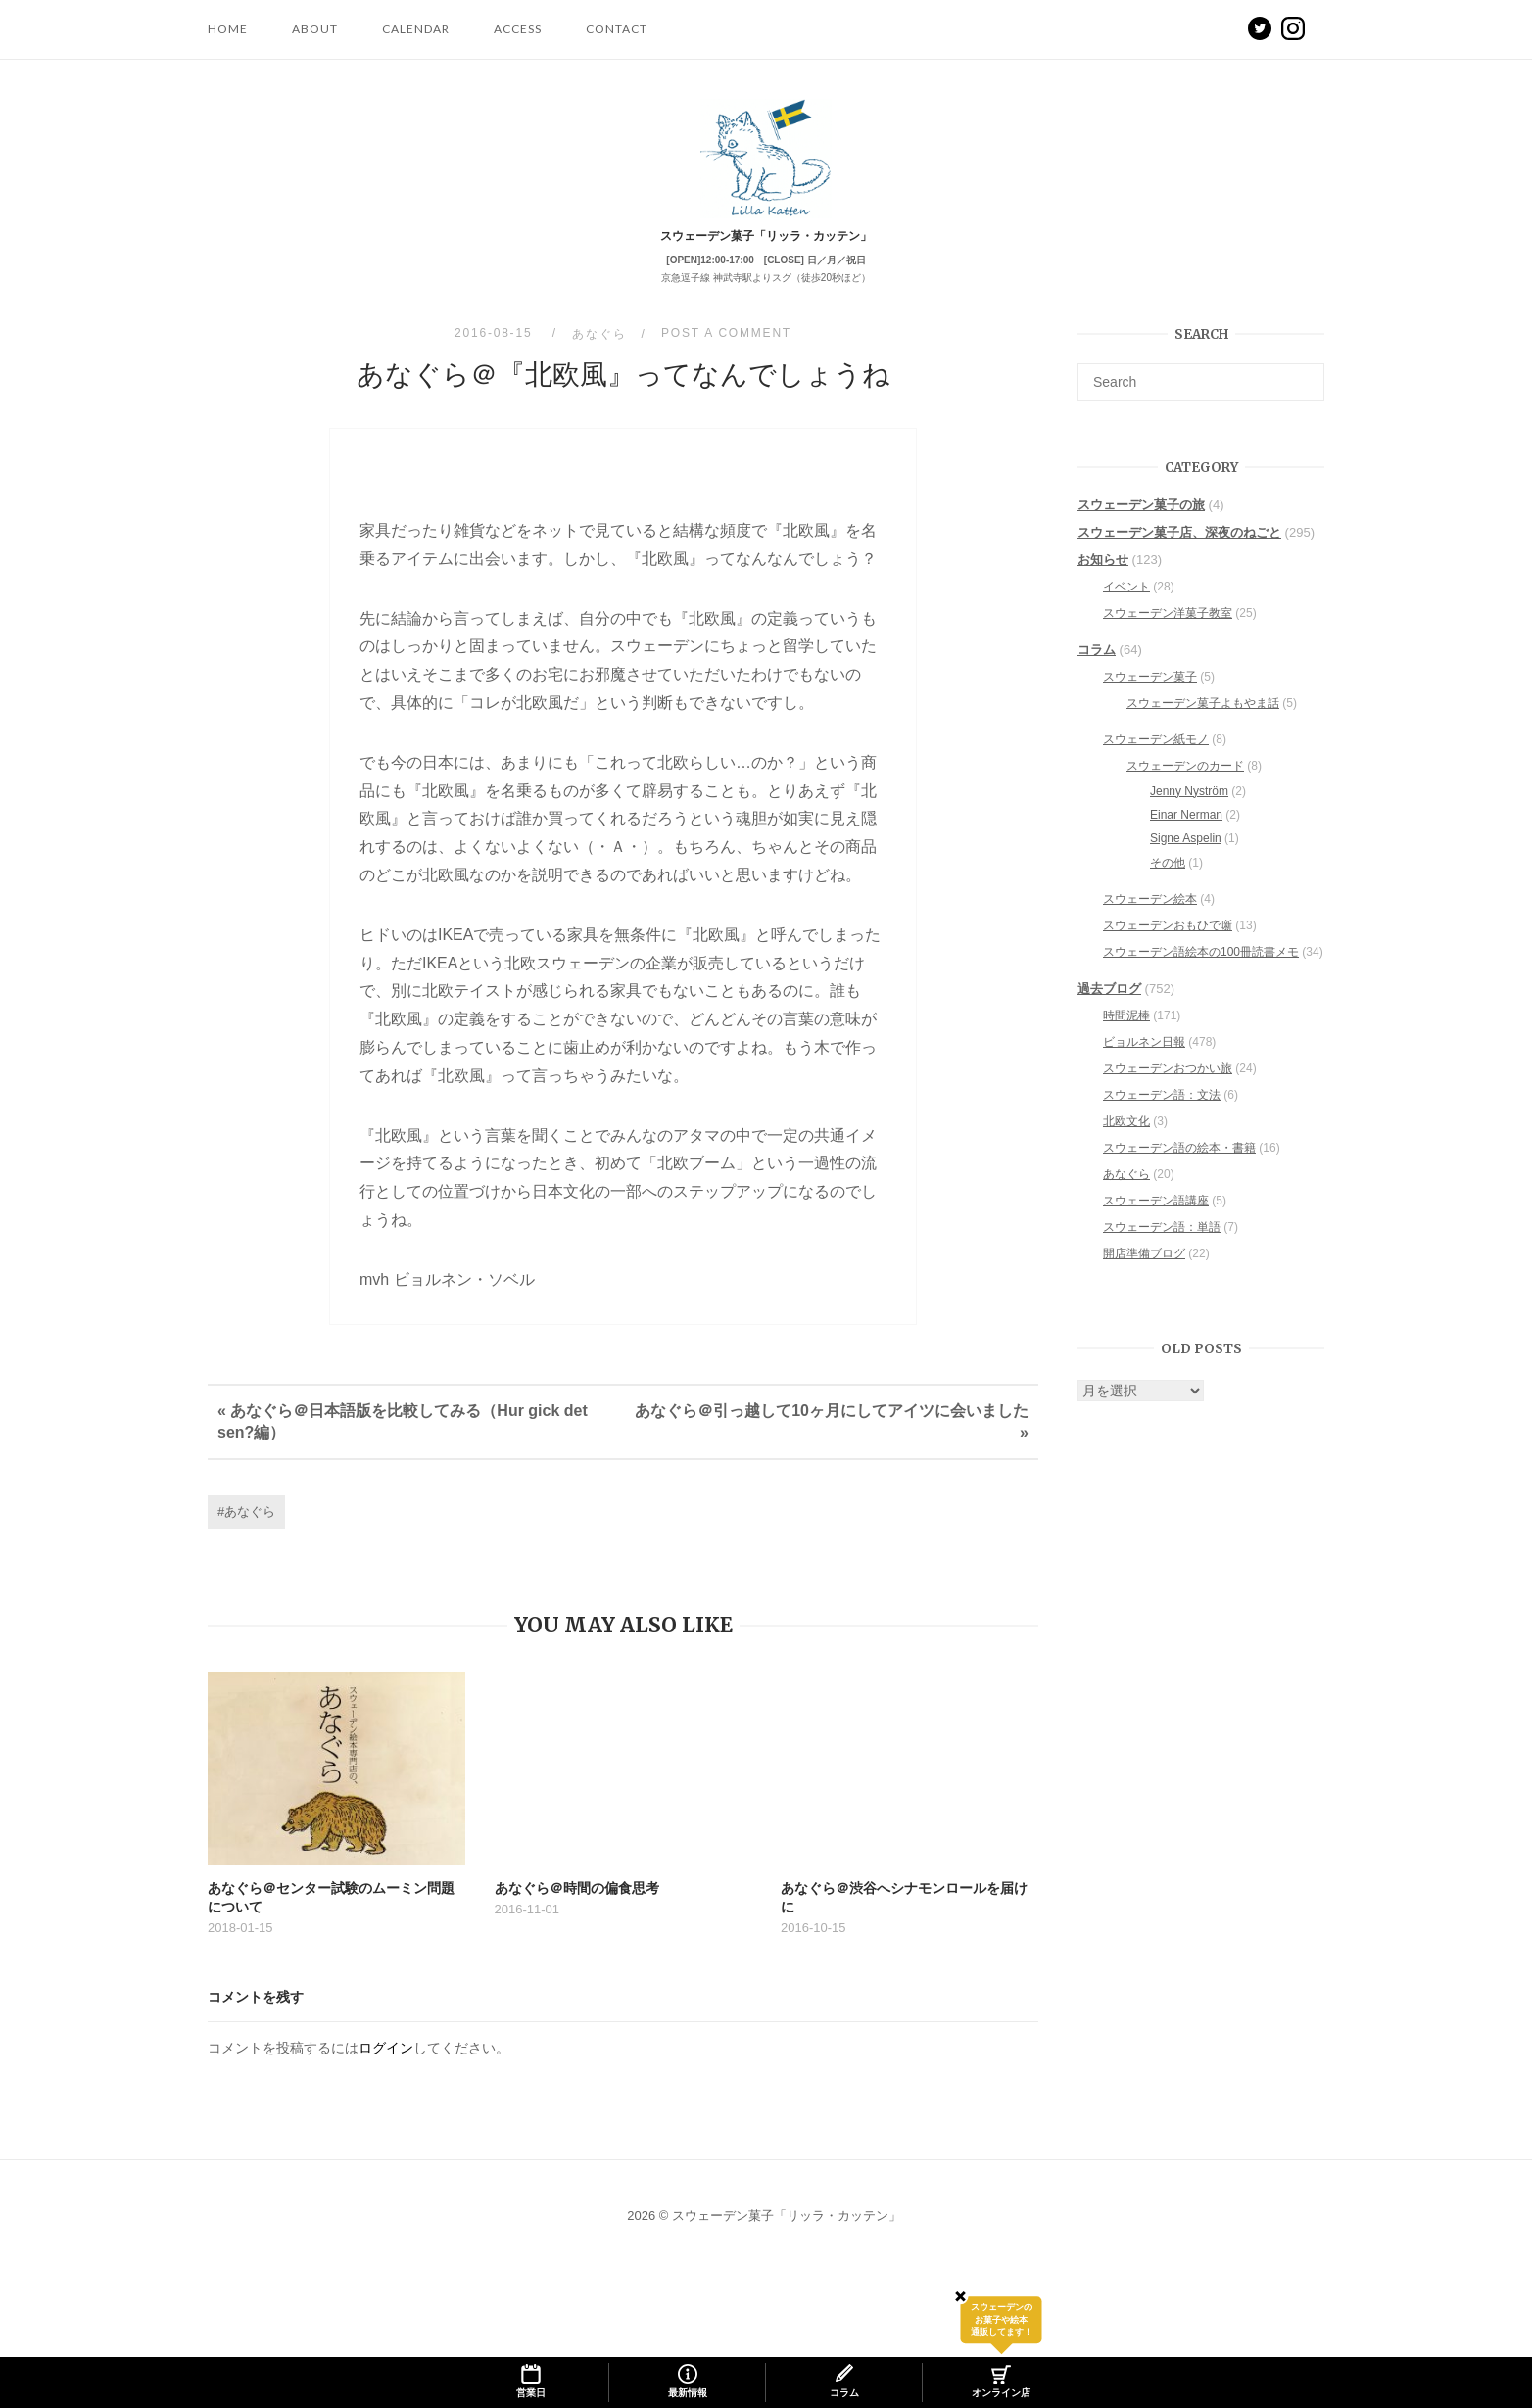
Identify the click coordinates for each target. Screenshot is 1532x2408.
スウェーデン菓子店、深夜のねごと (1179, 552)
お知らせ (1102, 580)
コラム (1096, 670)
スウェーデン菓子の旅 (1141, 525)
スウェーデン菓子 (1150, 697)
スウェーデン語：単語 (1162, 1247)
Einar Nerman (1186, 835)
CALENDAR (416, 29)
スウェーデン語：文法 (1162, 1115)
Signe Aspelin (1185, 859)
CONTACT (616, 29)
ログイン (386, 2068)
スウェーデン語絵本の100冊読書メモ (1201, 972)
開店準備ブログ (1144, 1274)
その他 (1167, 883)
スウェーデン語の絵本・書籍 (1179, 1168)
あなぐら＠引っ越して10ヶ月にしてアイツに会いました (832, 1431)
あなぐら (599, 354)
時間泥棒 (1126, 1036)
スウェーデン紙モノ (1156, 760)
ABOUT (315, 29)
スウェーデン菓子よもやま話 (1202, 724)
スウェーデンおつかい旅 (1167, 1089)
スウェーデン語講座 (1156, 1221)
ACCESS (518, 29)
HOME (228, 29)
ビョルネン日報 (1144, 1062)
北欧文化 (1126, 1142)
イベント (1126, 607)
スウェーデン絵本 (1150, 919)
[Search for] (1200, 402)
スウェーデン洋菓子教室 (1167, 633)
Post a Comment (726, 353)
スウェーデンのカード (1185, 786)
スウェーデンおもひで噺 (1167, 946)
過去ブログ (1109, 1009)
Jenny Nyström (1189, 812)
